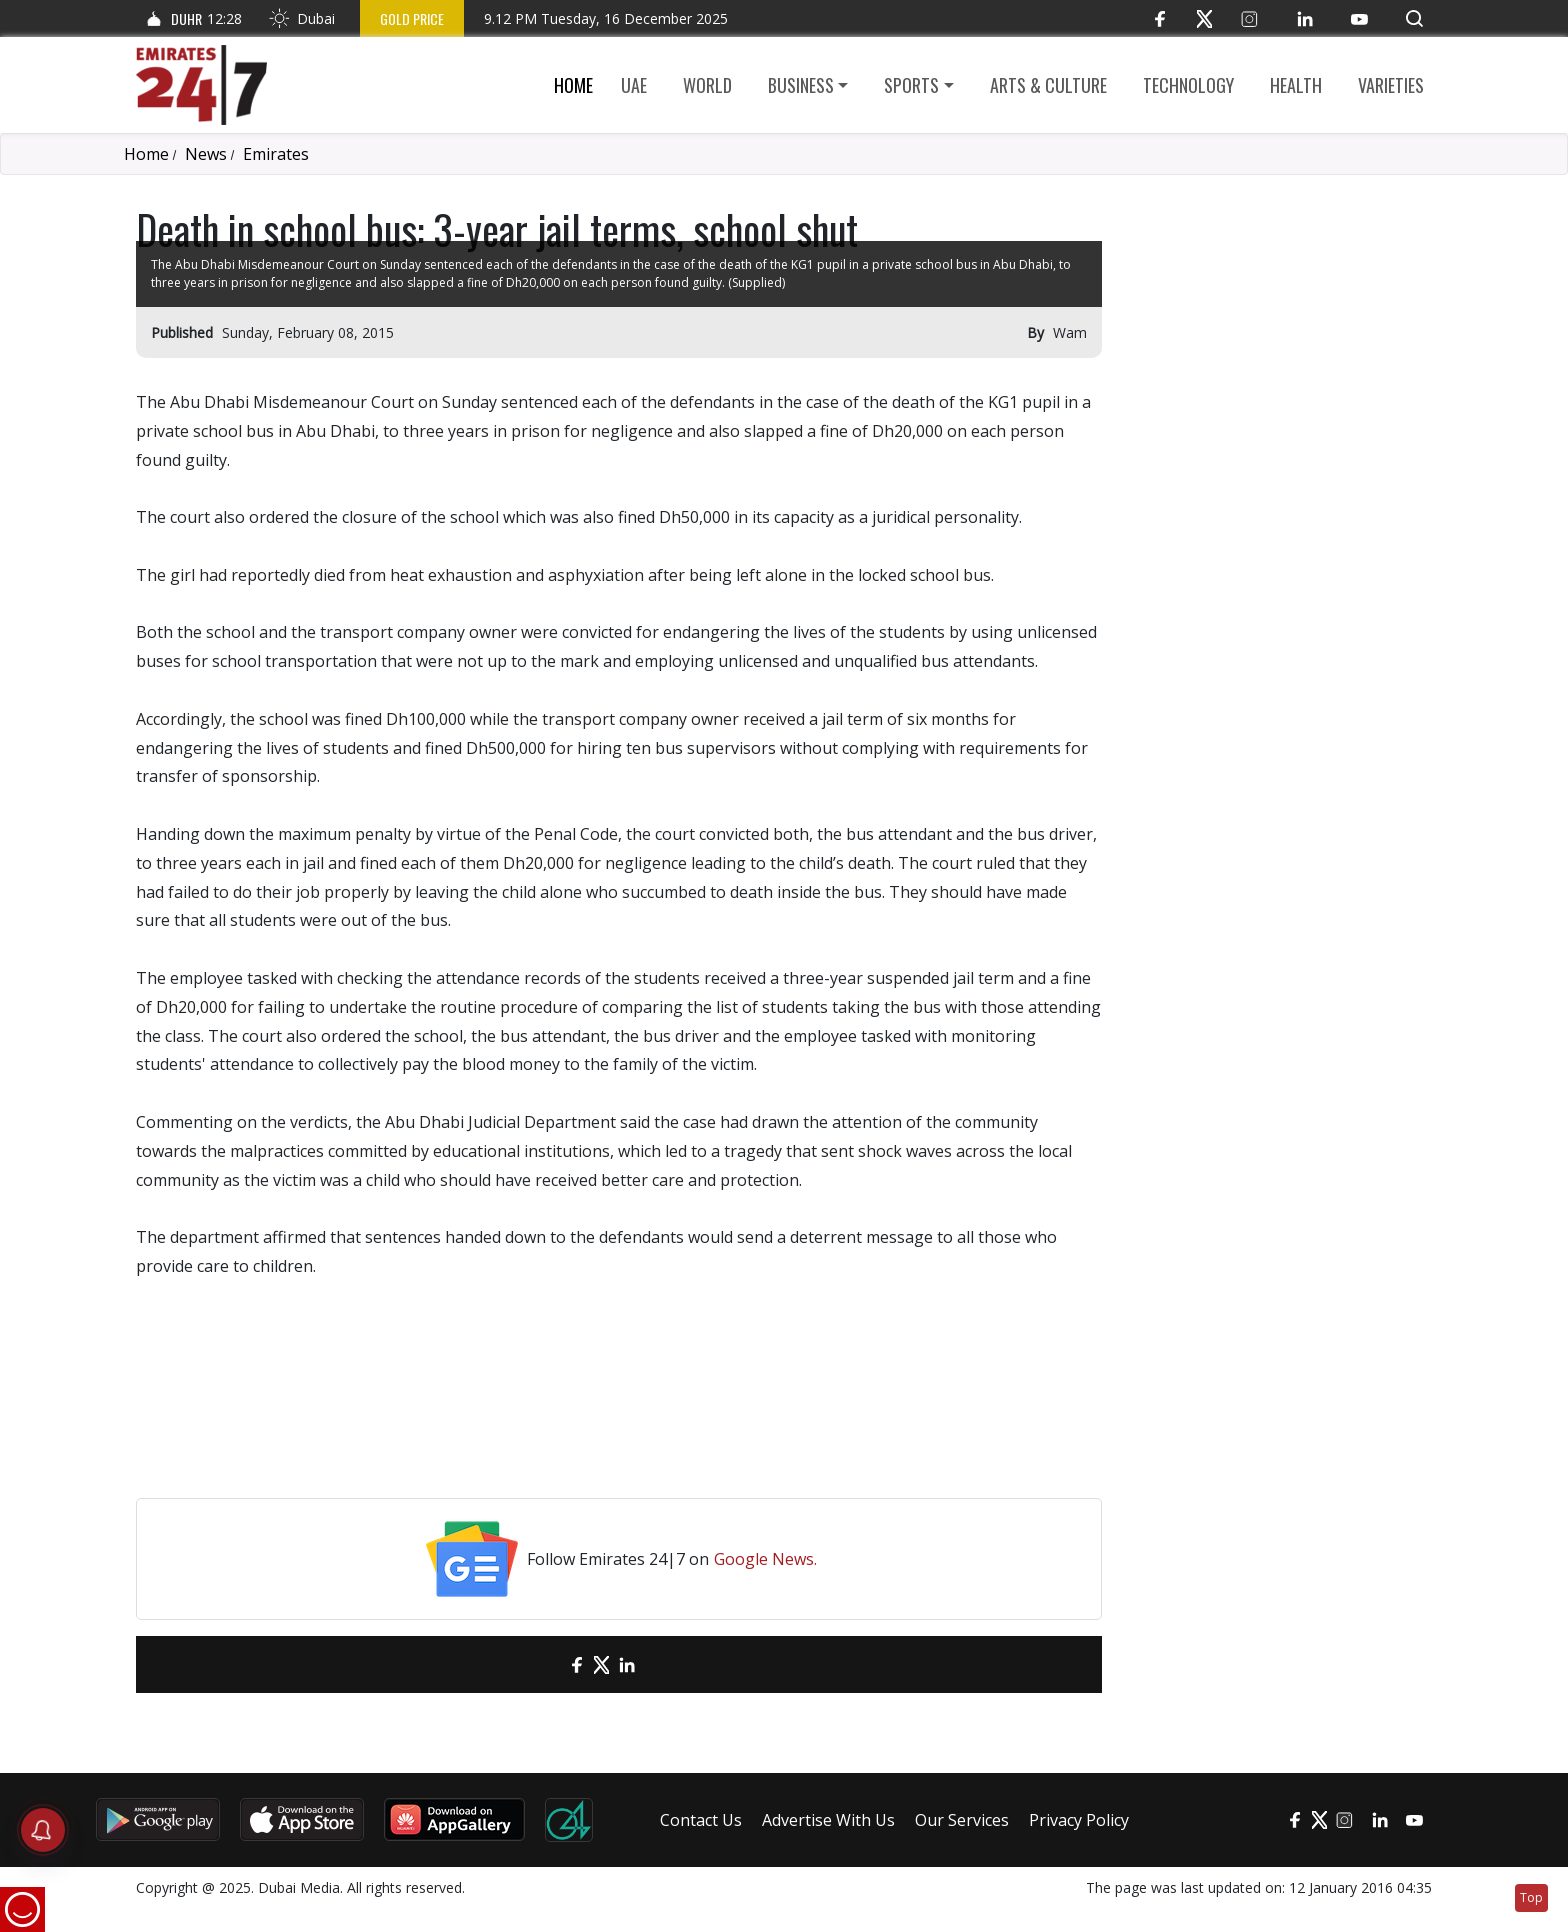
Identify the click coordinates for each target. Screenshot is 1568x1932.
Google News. (765, 1559)
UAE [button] (634, 85)
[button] (1414, 18)
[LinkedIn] (1304, 18)
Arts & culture (1048, 85)
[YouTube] (1359, 18)
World (707, 85)
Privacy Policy (1079, 1820)
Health (1296, 85)
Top (1531, 1897)
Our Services (962, 1820)
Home (573, 85)
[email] (541, 1664)
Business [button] (801, 85)
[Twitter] (1204, 18)
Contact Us (701, 1820)
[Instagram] (1249, 18)
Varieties (1391, 85)
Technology (1188, 85)
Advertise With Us (828, 1820)
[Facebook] (1159, 18)
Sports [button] (911, 85)
